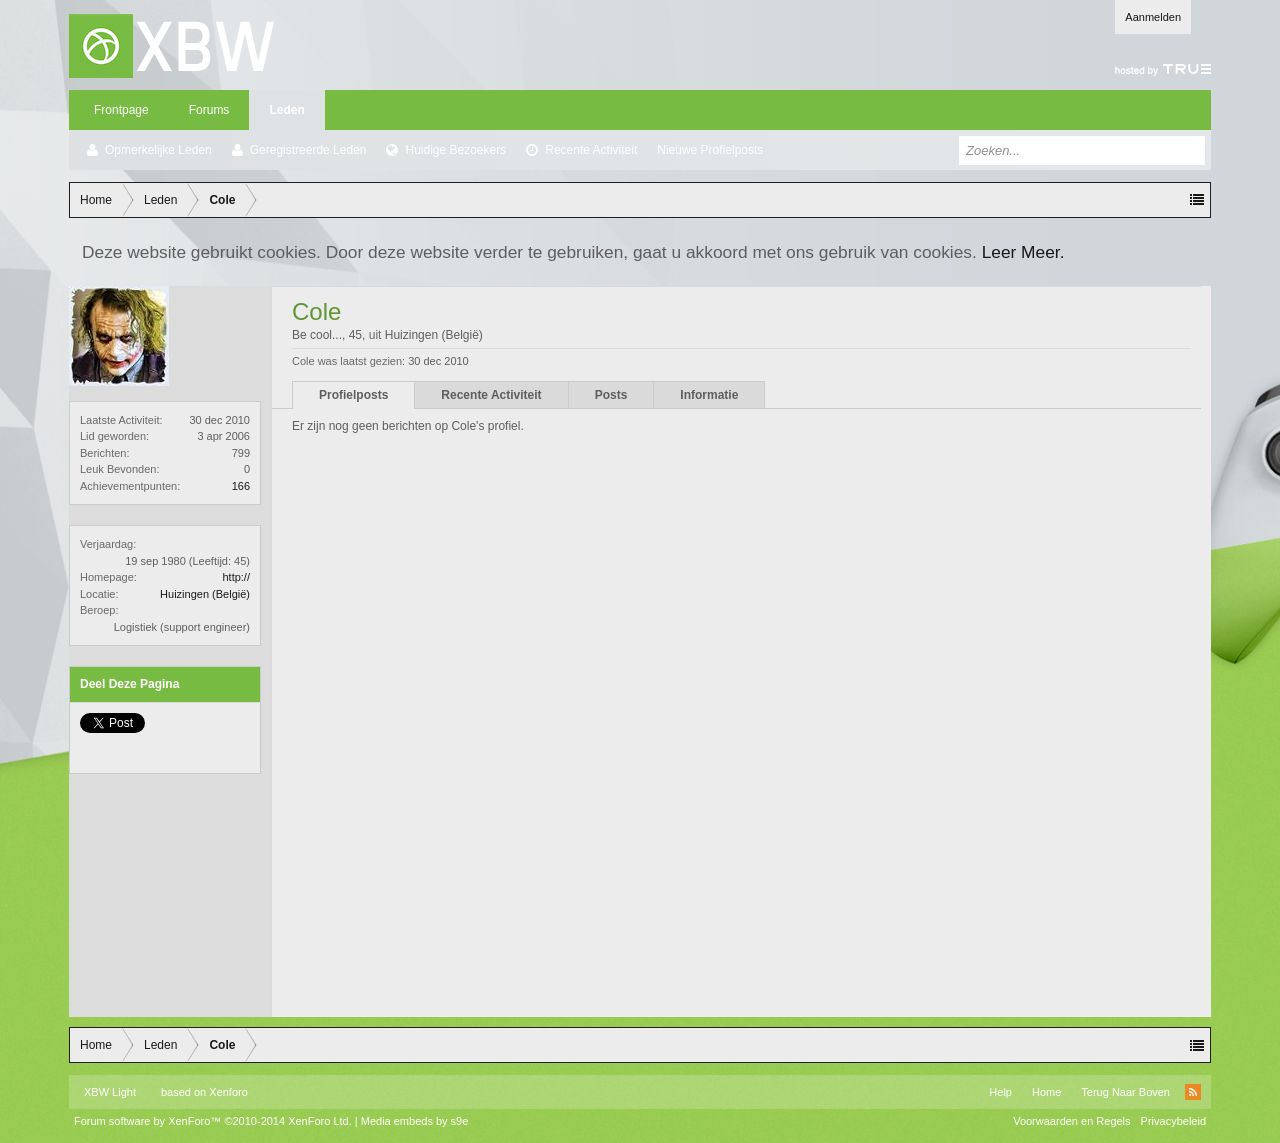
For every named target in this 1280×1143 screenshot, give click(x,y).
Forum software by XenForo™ (213, 1121)
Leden (286, 110)
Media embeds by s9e (415, 1121)
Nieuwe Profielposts (710, 150)
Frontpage (121, 110)
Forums (209, 110)
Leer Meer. (1023, 252)
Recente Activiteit (591, 150)
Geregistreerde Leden (308, 150)
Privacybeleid (1173, 1121)
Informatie (709, 395)
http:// (236, 577)
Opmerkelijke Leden (158, 150)
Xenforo (228, 1092)
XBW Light (110, 1092)
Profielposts (353, 395)
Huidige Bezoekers (455, 150)
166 (241, 486)
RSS (1193, 1092)
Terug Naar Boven (1125, 1092)
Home (1046, 1092)
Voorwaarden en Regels (1071, 1121)
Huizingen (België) (205, 594)
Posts (611, 395)
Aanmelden (1153, 17)
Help (1000, 1092)
